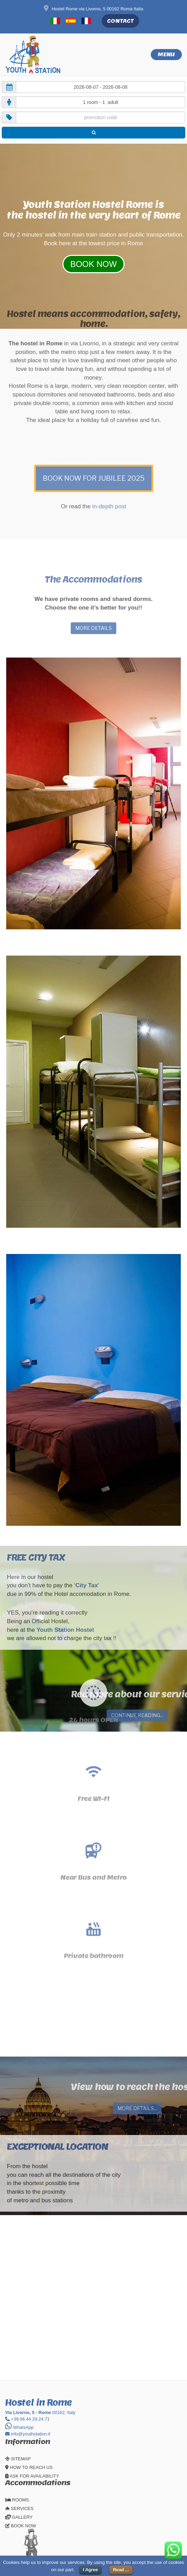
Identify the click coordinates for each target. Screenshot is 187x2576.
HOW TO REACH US (28, 2467)
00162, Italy (40, 2412)
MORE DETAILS (93, 628)
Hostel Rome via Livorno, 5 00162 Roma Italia (93, 8)
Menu (166, 54)
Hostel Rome (122, 204)
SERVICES (19, 2508)
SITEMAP (18, 2458)
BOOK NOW (20, 2525)
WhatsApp (19, 2427)
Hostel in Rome (38, 2402)
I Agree (90, 2569)
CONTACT (120, 21)
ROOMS (17, 2499)
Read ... (121, 2569)
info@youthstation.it (27, 2433)
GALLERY (18, 2517)
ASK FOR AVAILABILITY (32, 2476)
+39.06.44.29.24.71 (27, 2419)
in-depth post (109, 475)
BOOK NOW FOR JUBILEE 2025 (94, 448)
